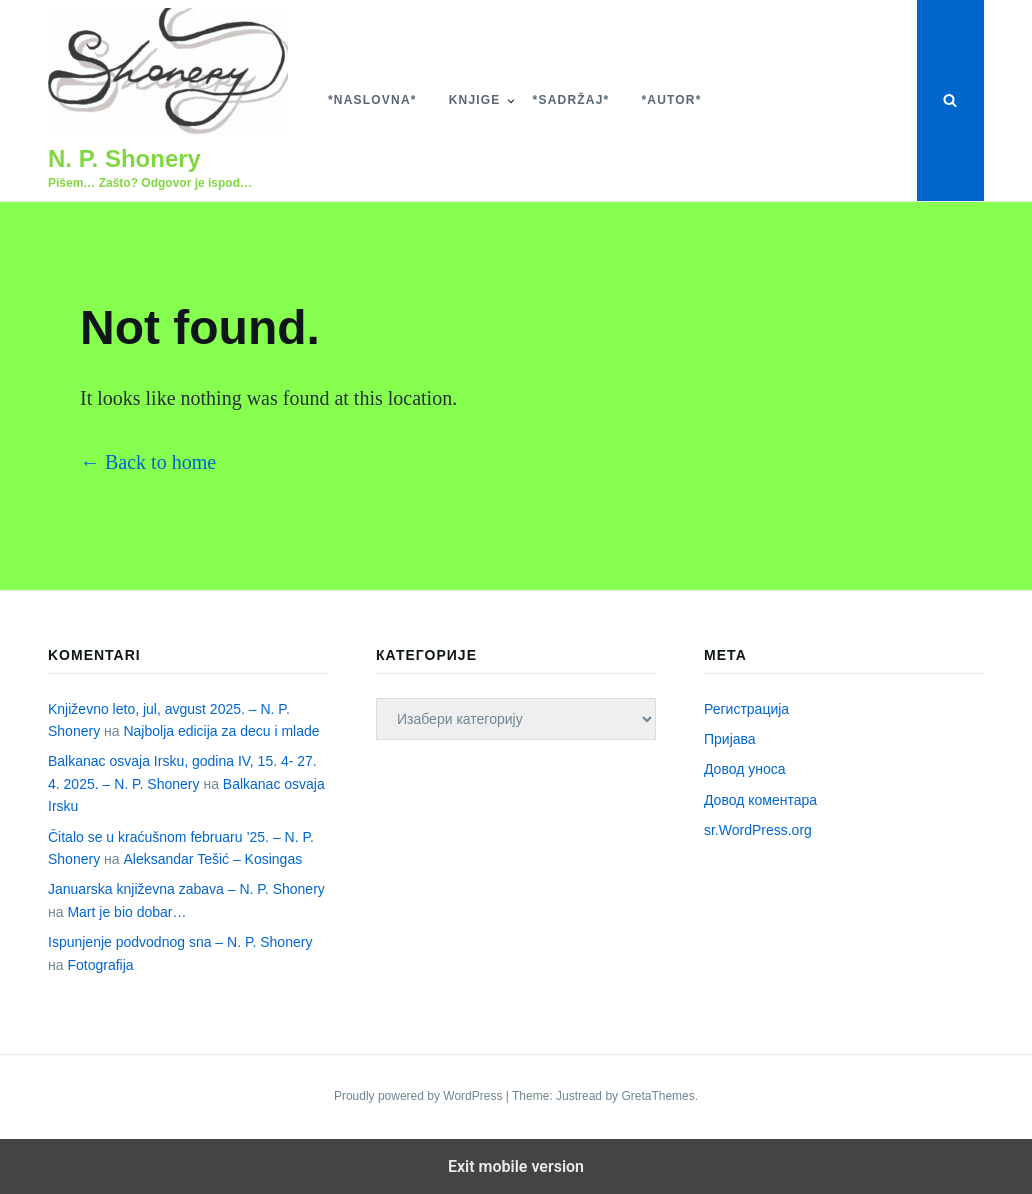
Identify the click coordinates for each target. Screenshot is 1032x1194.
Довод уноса (745, 769)
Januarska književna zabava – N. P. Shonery (186, 889)
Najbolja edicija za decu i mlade (221, 731)
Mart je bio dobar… (126, 912)
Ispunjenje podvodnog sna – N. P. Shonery (180, 942)
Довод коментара (760, 800)
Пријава (730, 739)
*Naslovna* (372, 100)
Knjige (475, 100)
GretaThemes (657, 1096)
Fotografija (100, 965)
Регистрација (746, 709)
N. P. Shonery (124, 158)
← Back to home (148, 462)
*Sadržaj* (571, 100)
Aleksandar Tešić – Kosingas (212, 859)
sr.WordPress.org (758, 830)
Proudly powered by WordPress (420, 1096)
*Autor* (671, 100)
